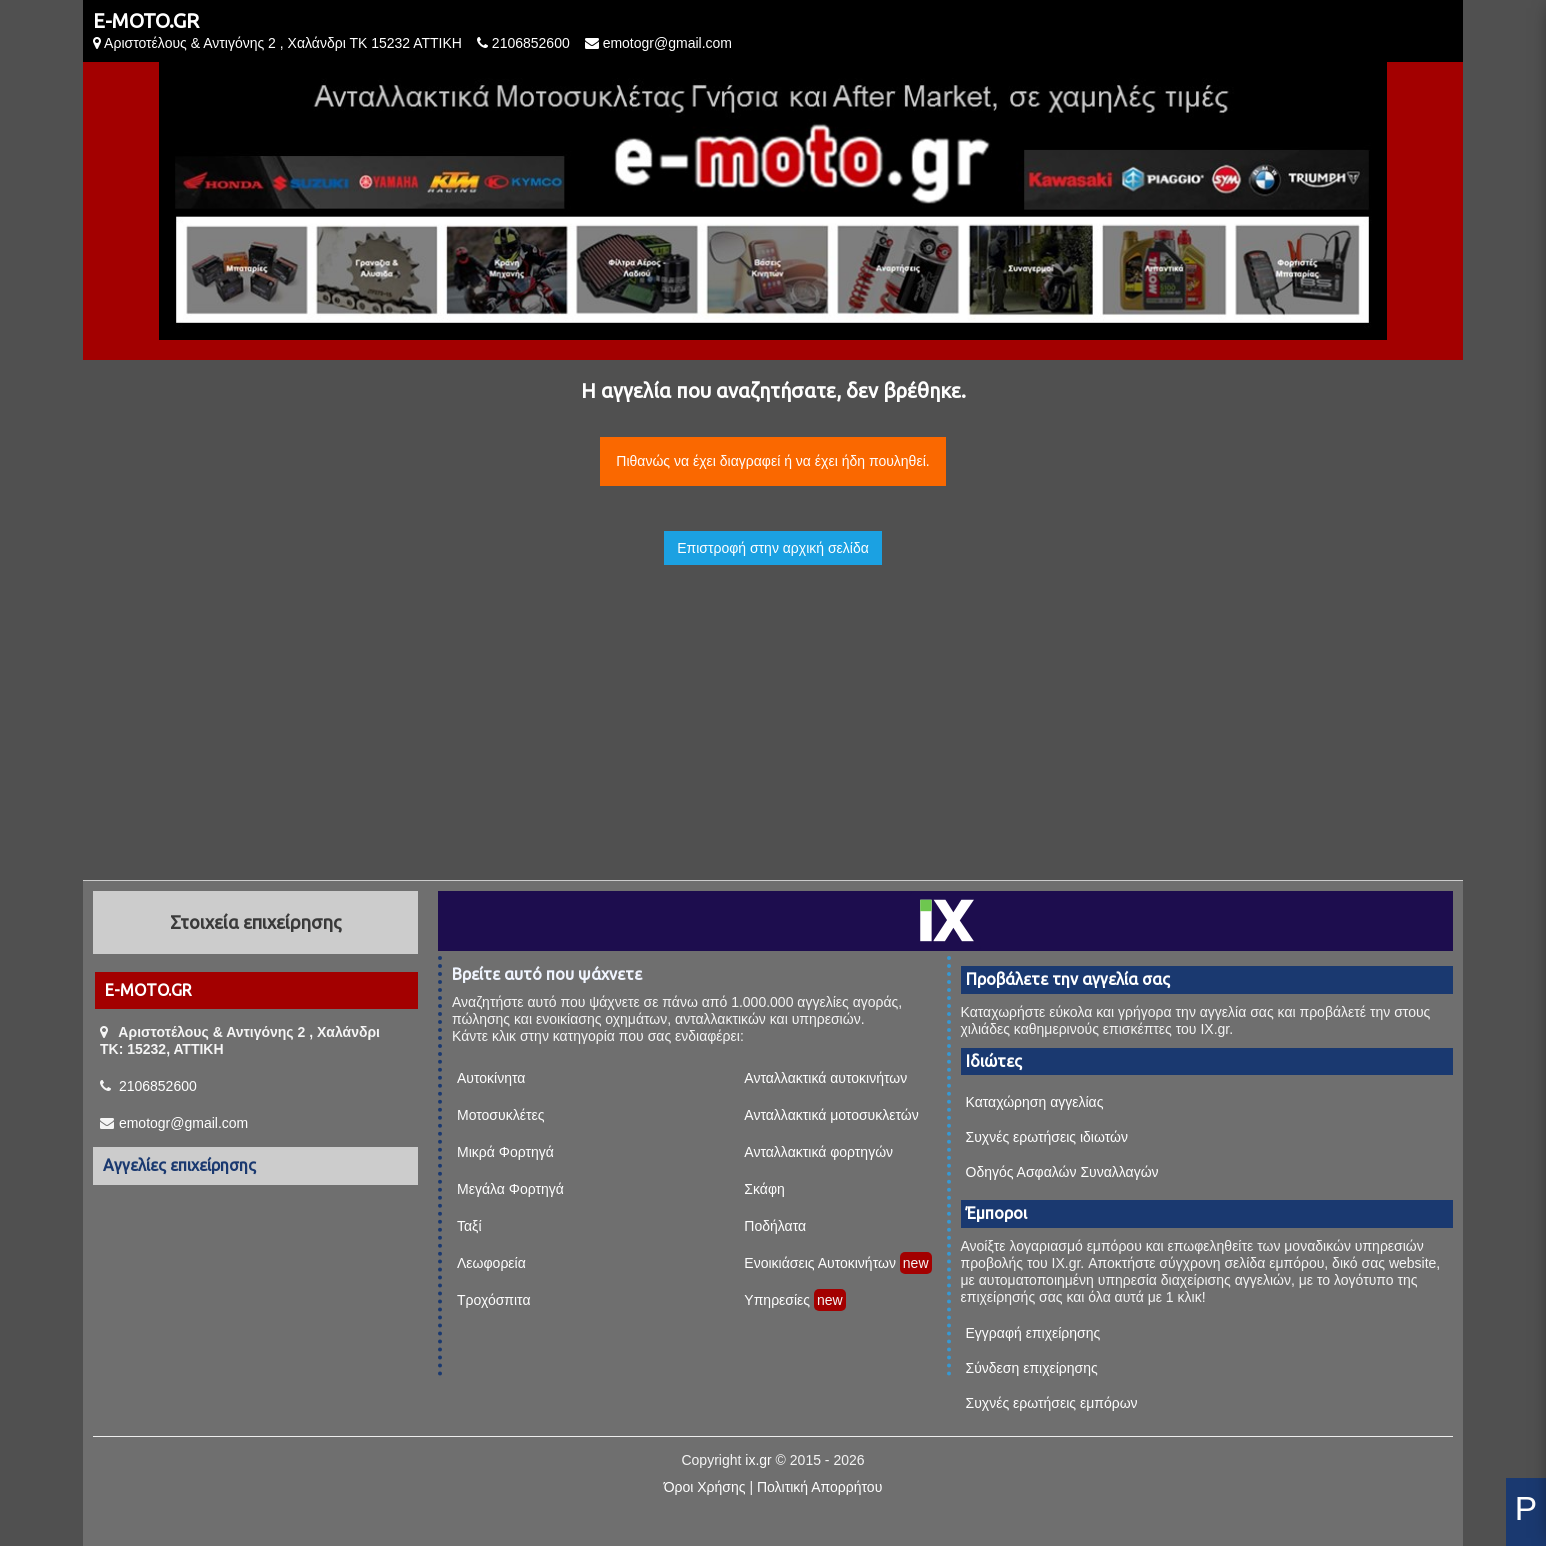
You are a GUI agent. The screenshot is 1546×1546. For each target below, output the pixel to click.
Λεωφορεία (491, 1263)
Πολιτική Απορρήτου (819, 1487)
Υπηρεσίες (777, 1300)
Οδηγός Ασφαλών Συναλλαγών (1062, 1172)
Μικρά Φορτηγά (505, 1152)
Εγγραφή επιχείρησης (1033, 1333)
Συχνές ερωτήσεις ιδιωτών (1047, 1137)
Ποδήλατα (775, 1226)
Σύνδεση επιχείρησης (1032, 1368)
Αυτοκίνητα (491, 1078)
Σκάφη (764, 1189)
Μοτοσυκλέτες (500, 1115)
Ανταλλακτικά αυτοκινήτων (825, 1078)
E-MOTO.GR (146, 20)
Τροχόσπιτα (494, 1300)
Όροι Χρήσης (705, 1487)
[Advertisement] (773, 705)
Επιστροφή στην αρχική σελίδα (773, 548)
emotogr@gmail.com (667, 43)
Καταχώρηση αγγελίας (1035, 1102)
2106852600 (531, 43)
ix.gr (758, 1460)
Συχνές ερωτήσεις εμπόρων (1052, 1403)
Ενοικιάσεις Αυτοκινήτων (820, 1263)
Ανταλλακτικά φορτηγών (818, 1152)
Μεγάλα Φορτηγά (510, 1189)
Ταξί (469, 1226)
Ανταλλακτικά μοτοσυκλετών (831, 1115)
